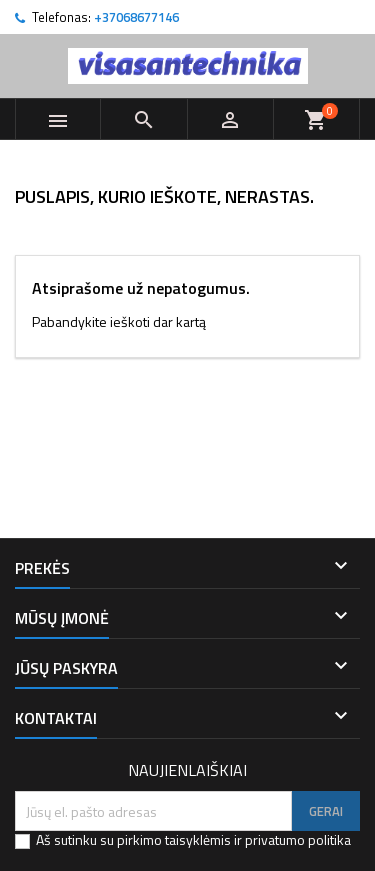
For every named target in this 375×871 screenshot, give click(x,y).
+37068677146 (136, 17)
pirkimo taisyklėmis (174, 839)
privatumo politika (298, 839)
